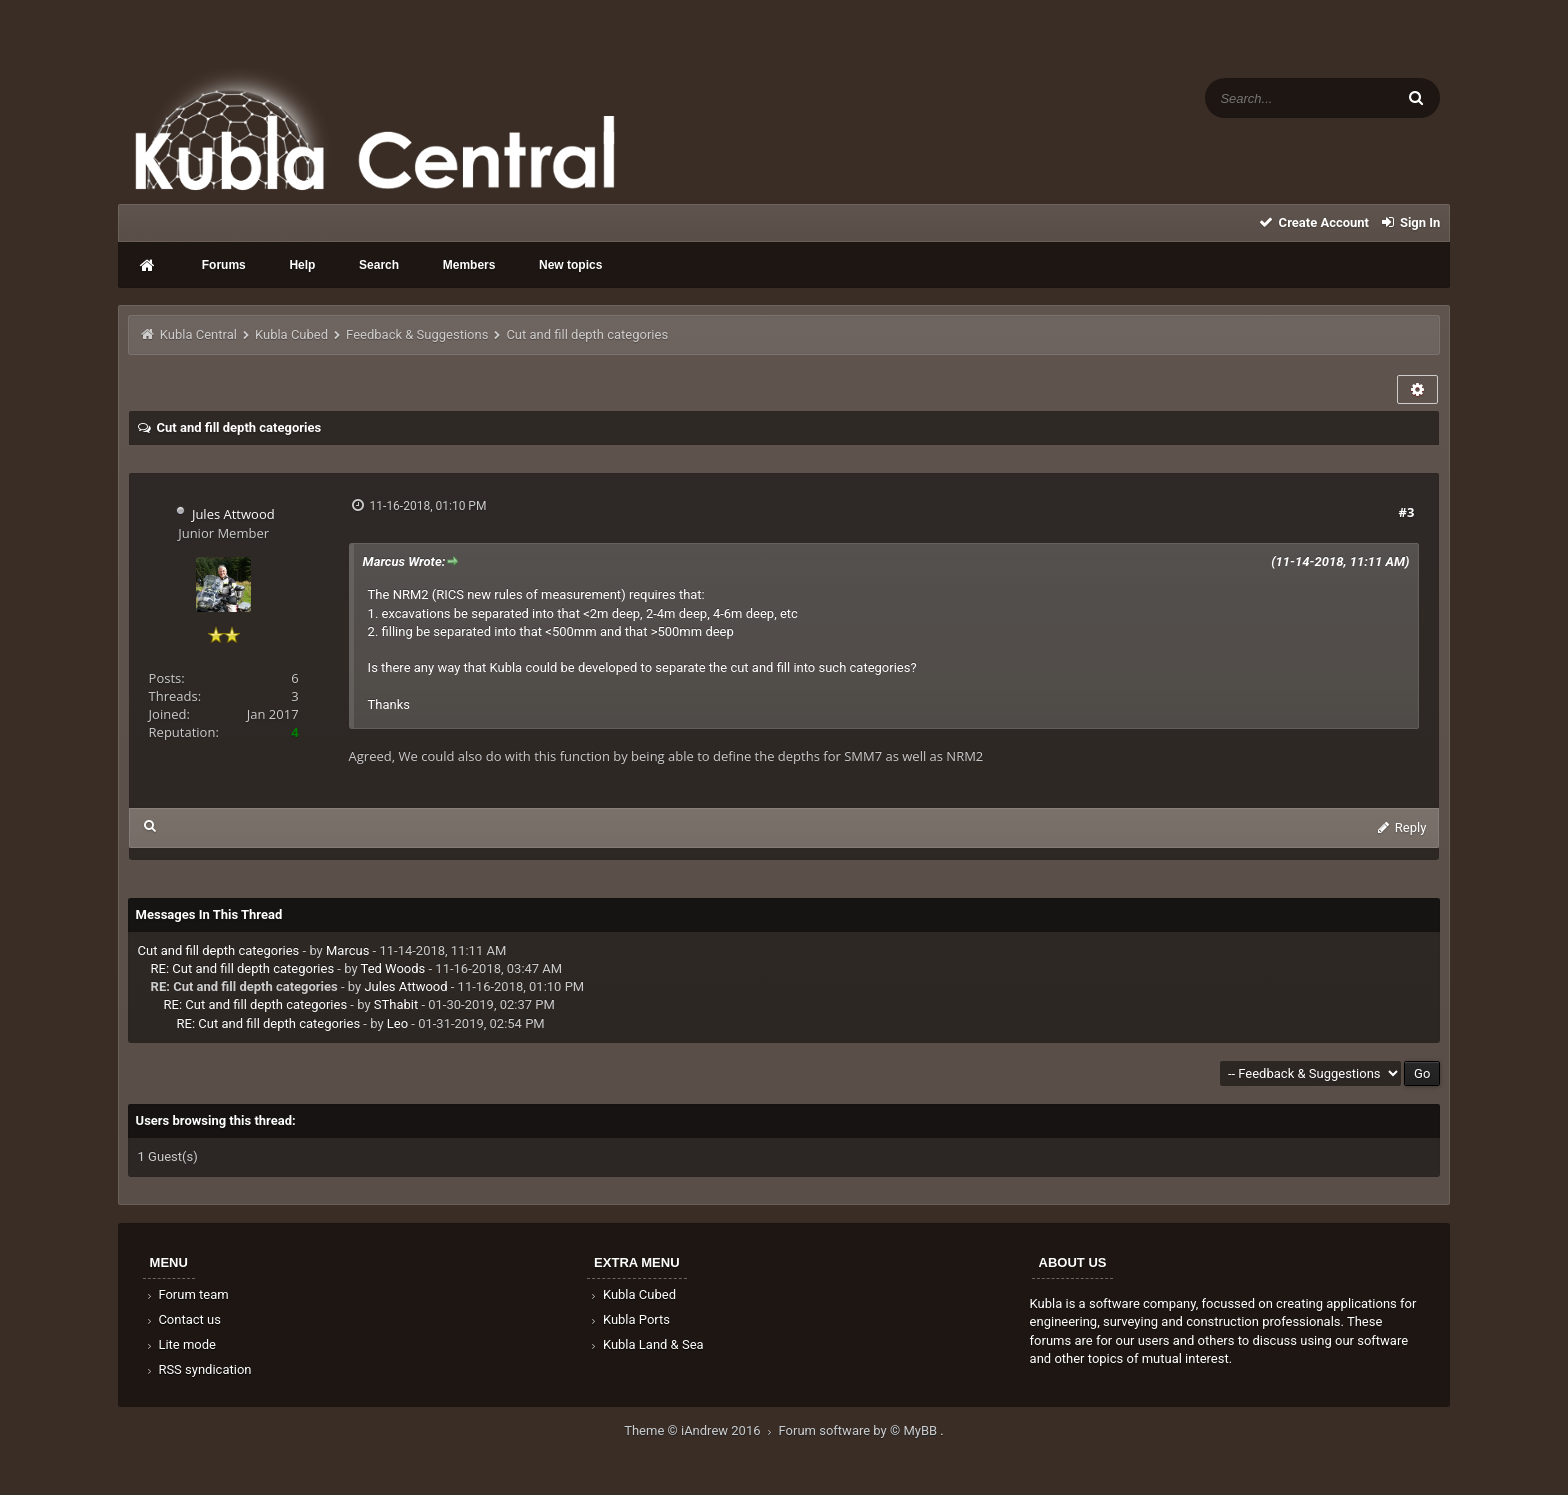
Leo (397, 1023)
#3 (1407, 512)
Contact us (182, 1319)
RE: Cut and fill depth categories (243, 968)
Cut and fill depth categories (219, 950)
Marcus (347, 950)
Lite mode (180, 1344)
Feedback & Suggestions (417, 334)
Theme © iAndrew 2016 (701, 1430)
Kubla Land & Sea (646, 1344)
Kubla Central (198, 334)
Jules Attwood (233, 514)
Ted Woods (393, 968)
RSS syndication (198, 1369)
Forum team (186, 1294)
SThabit (396, 1004)
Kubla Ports (629, 1319)
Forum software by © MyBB (860, 1430)
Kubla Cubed (291, 334)
